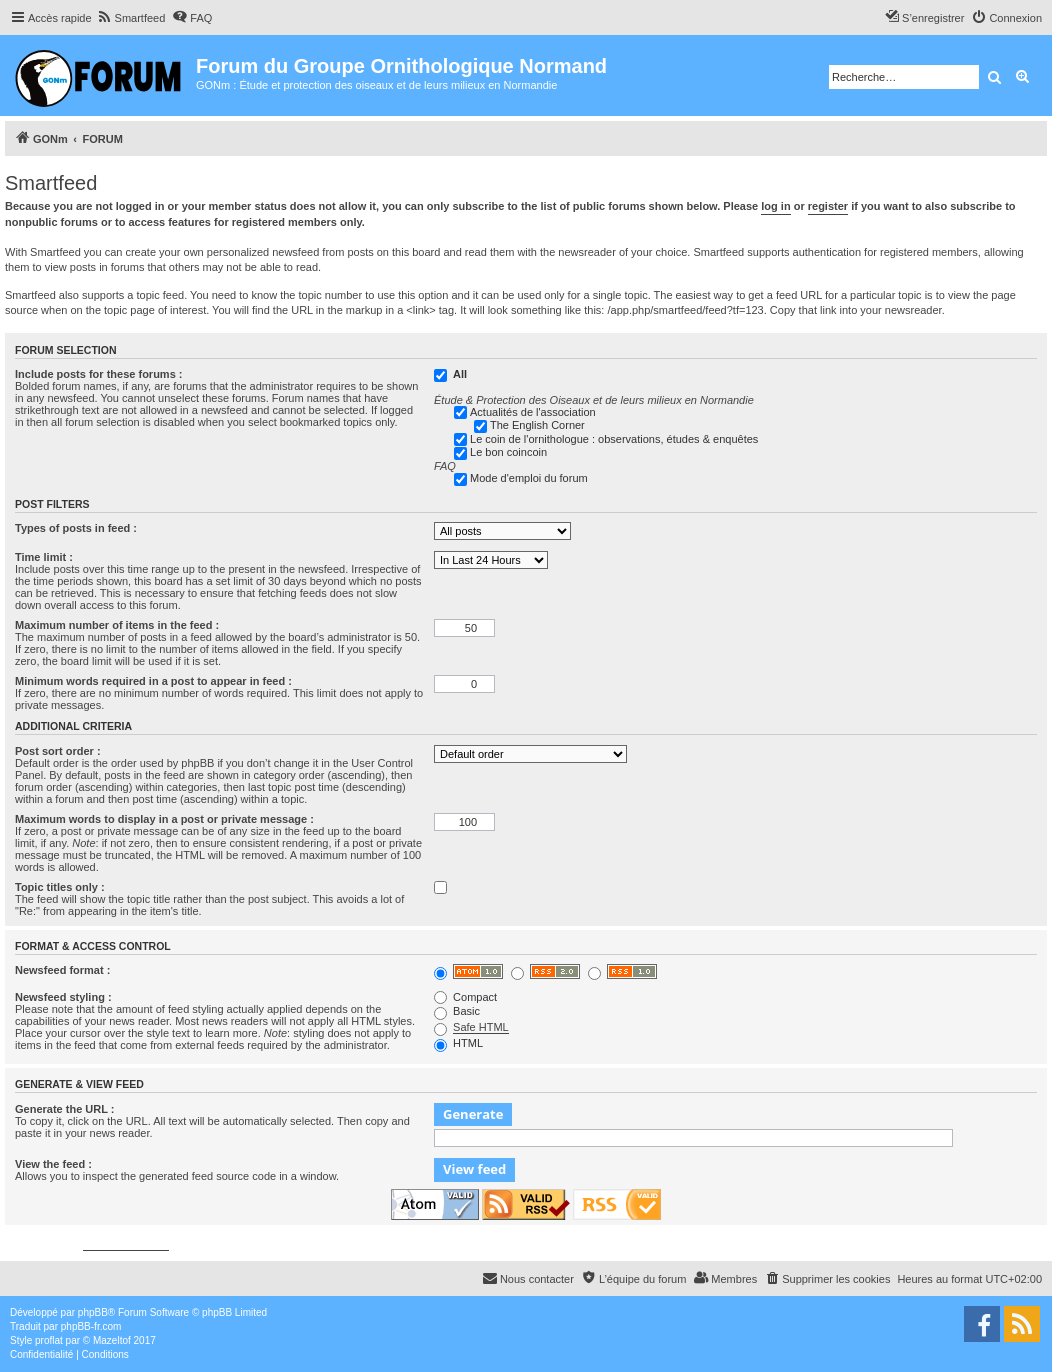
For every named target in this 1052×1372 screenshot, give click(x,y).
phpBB (93, 1312)
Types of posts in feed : (76, 528)
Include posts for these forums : (98, 374)
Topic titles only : (60, 887)
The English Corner (537, 425)
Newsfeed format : (62, 970)
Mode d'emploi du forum (529, 478)
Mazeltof (112, 1340)
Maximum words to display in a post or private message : (164, 819)
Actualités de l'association (533, 412)
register (828, 206)
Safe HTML (481, 1027)
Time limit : (44, 557)
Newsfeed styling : (63, 997)
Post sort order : (58, 751)
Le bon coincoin (508, 452)
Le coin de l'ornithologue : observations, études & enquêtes (614, 439)
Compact (465, 997)
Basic (457, 1011)
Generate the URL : (64, 1109)
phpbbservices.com (126, 1244)
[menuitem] (131, 18)
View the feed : (53, 1164)
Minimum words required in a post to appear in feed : (153, 681)
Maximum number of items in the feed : (117, 625)
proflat (49, 1340)
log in (775, 206)
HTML (458, 1043)
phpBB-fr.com (91, 1326)
